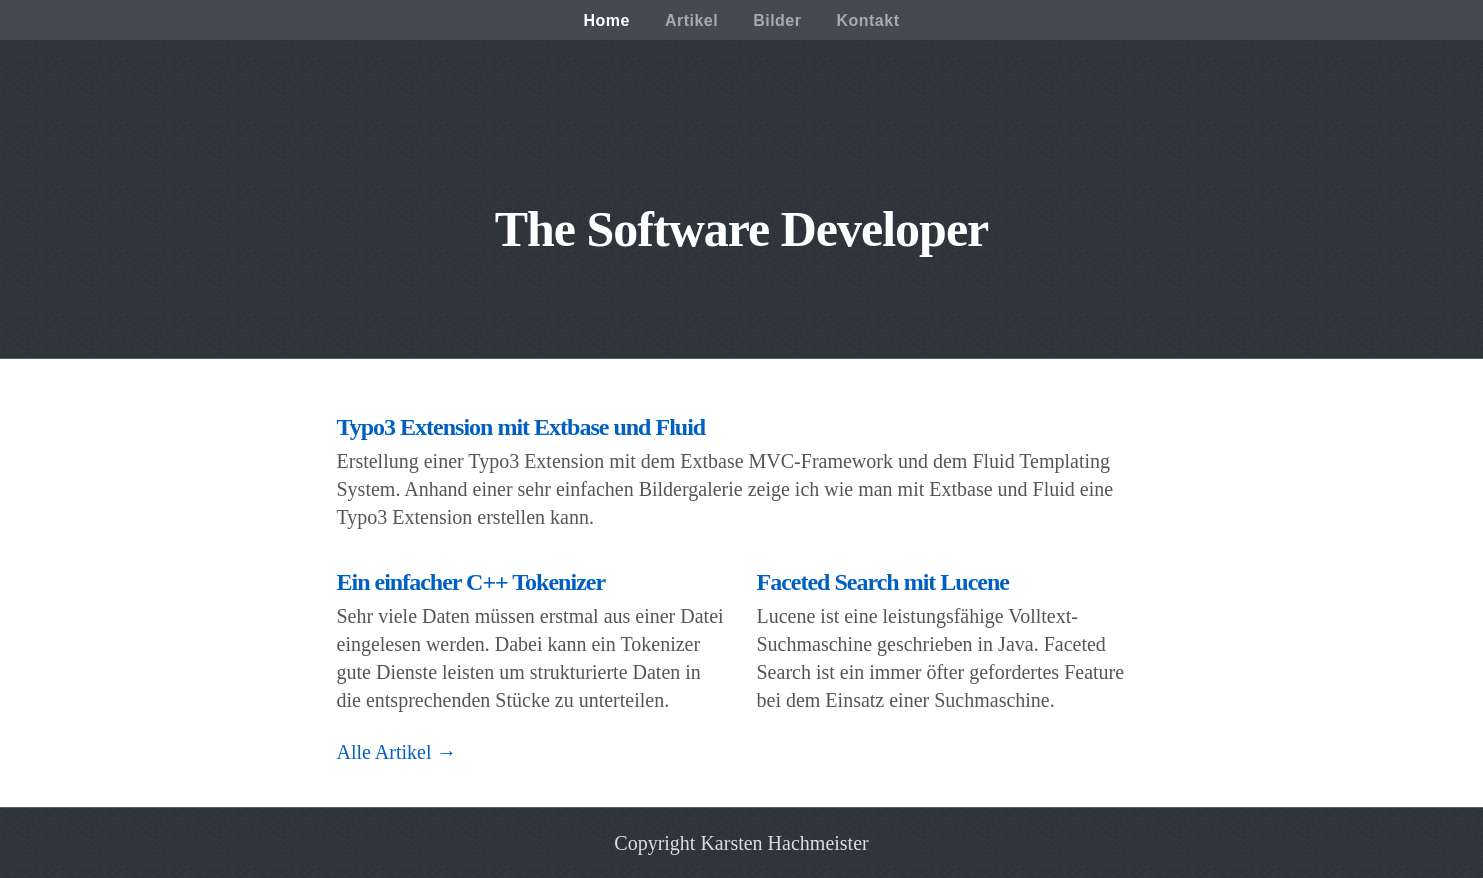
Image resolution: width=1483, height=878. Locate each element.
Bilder (777, 20)
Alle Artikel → (397, 752)
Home (606, 20)
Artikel (691, 20)
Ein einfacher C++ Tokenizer (471, 582)
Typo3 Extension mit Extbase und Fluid (521, 427)
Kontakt (867, 20)
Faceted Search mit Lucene (883, 582)
